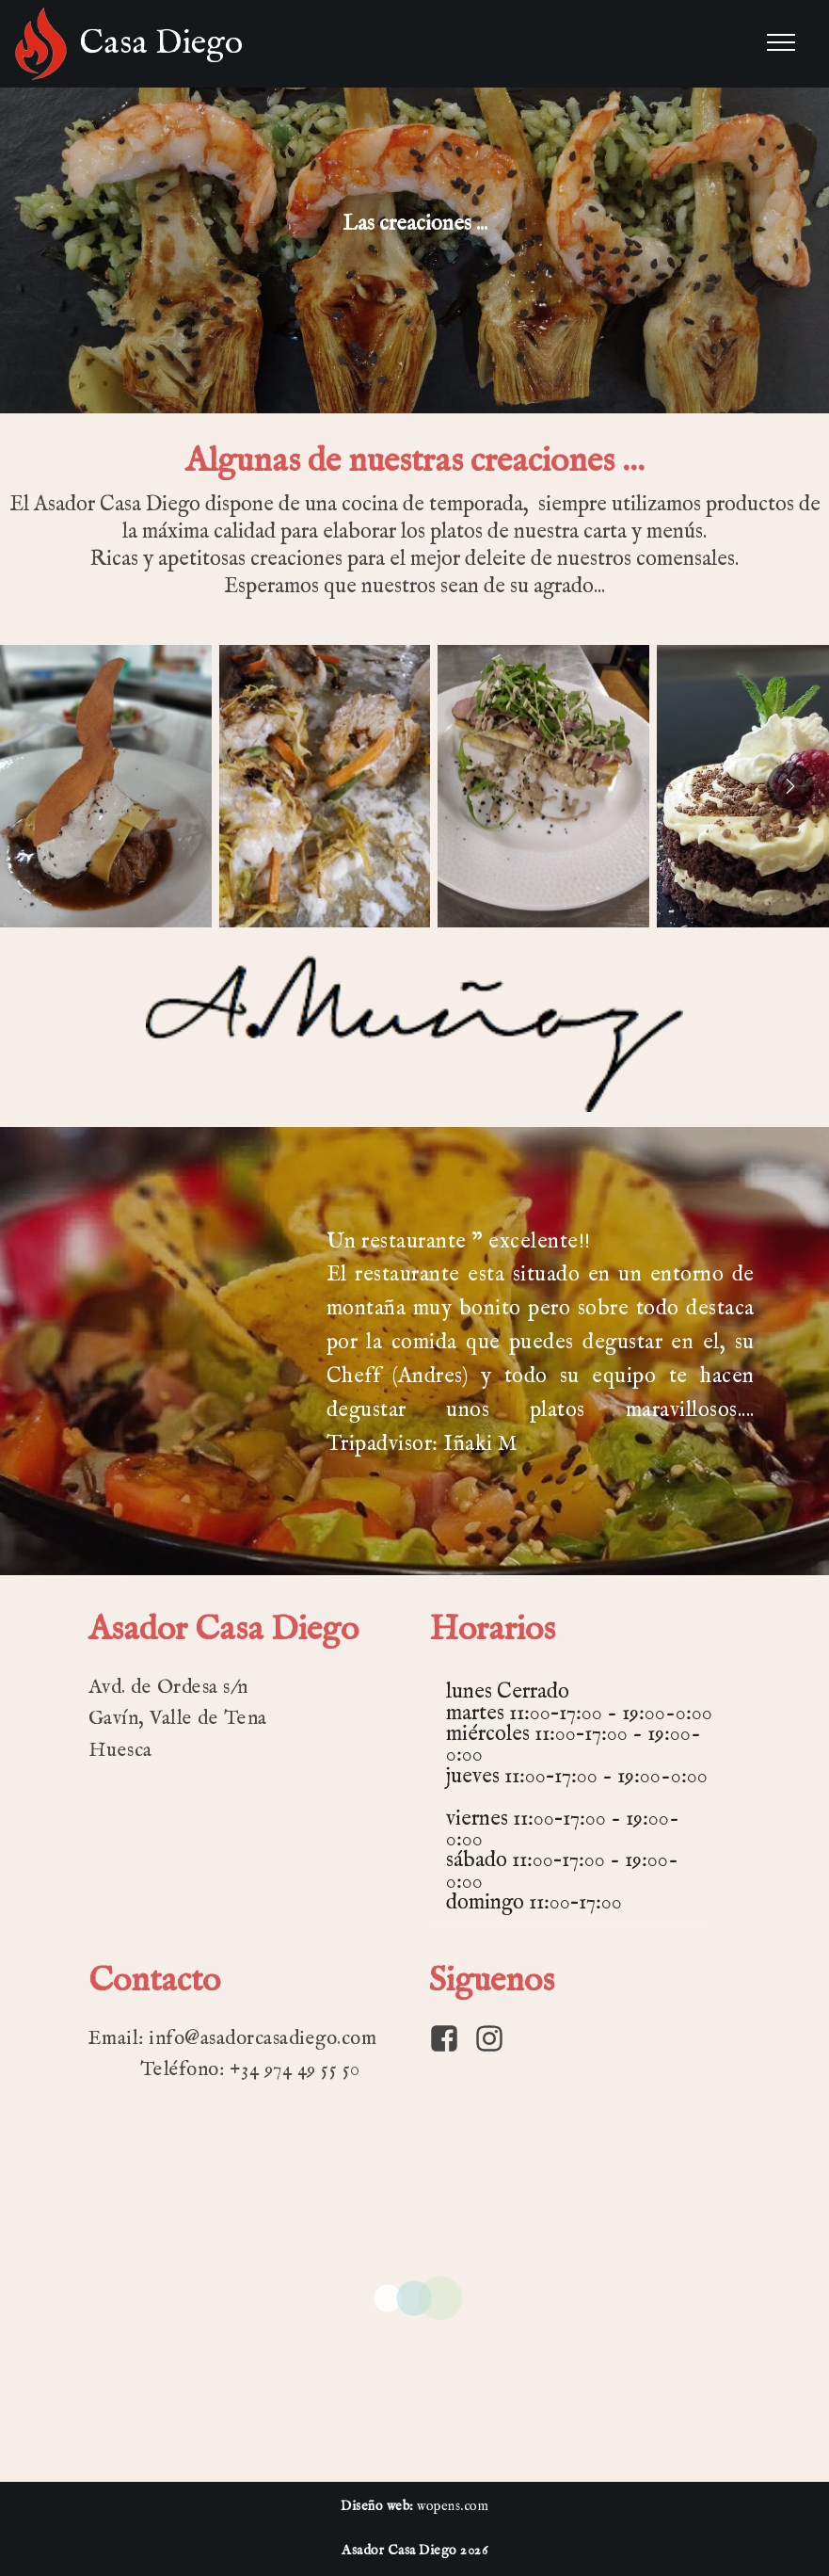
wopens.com (452, 2506)
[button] (106, 786)
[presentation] (790, 786)
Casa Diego (161, 43)
